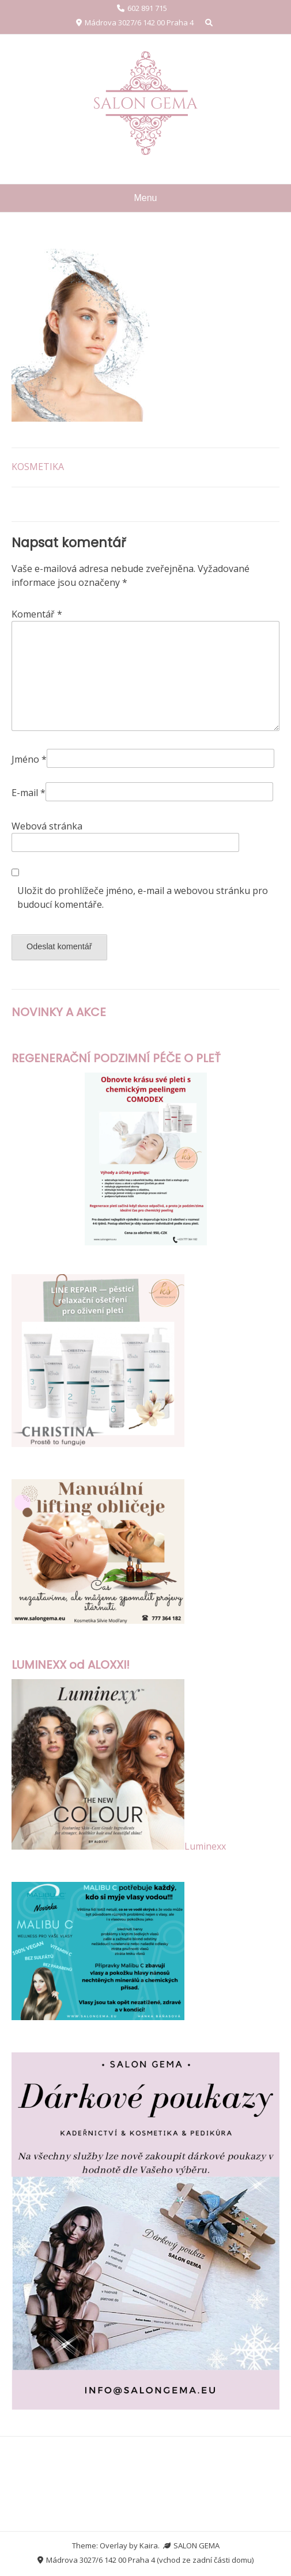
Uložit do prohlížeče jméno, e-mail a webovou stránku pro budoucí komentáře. (142, 897)
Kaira (148, 2545)
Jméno (29, 759)
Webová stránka (47, 826)
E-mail (29, 792)
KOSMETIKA (38, 466)
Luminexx (205, 1846)
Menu (145, 198)
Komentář (37, 614)
